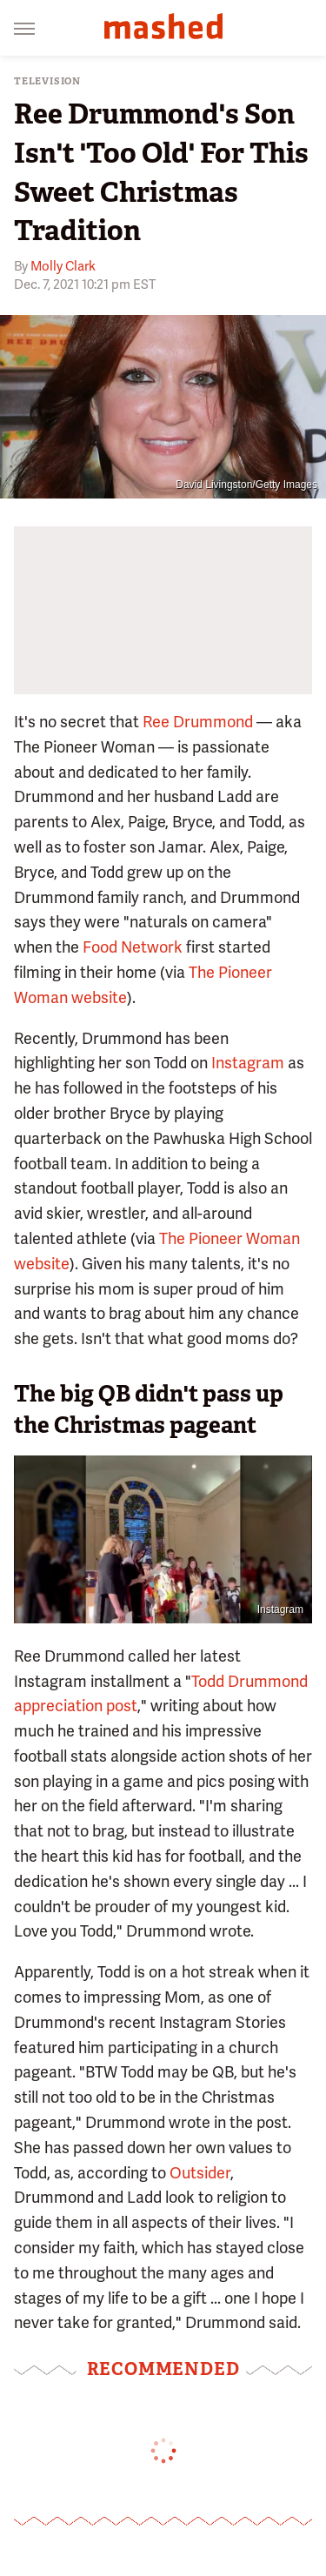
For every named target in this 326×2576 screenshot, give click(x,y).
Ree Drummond (198, 722)
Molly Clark (63, 266)
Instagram (247, 1063)
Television (47, 81)
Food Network (133, 947)
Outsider (200, 2173)
